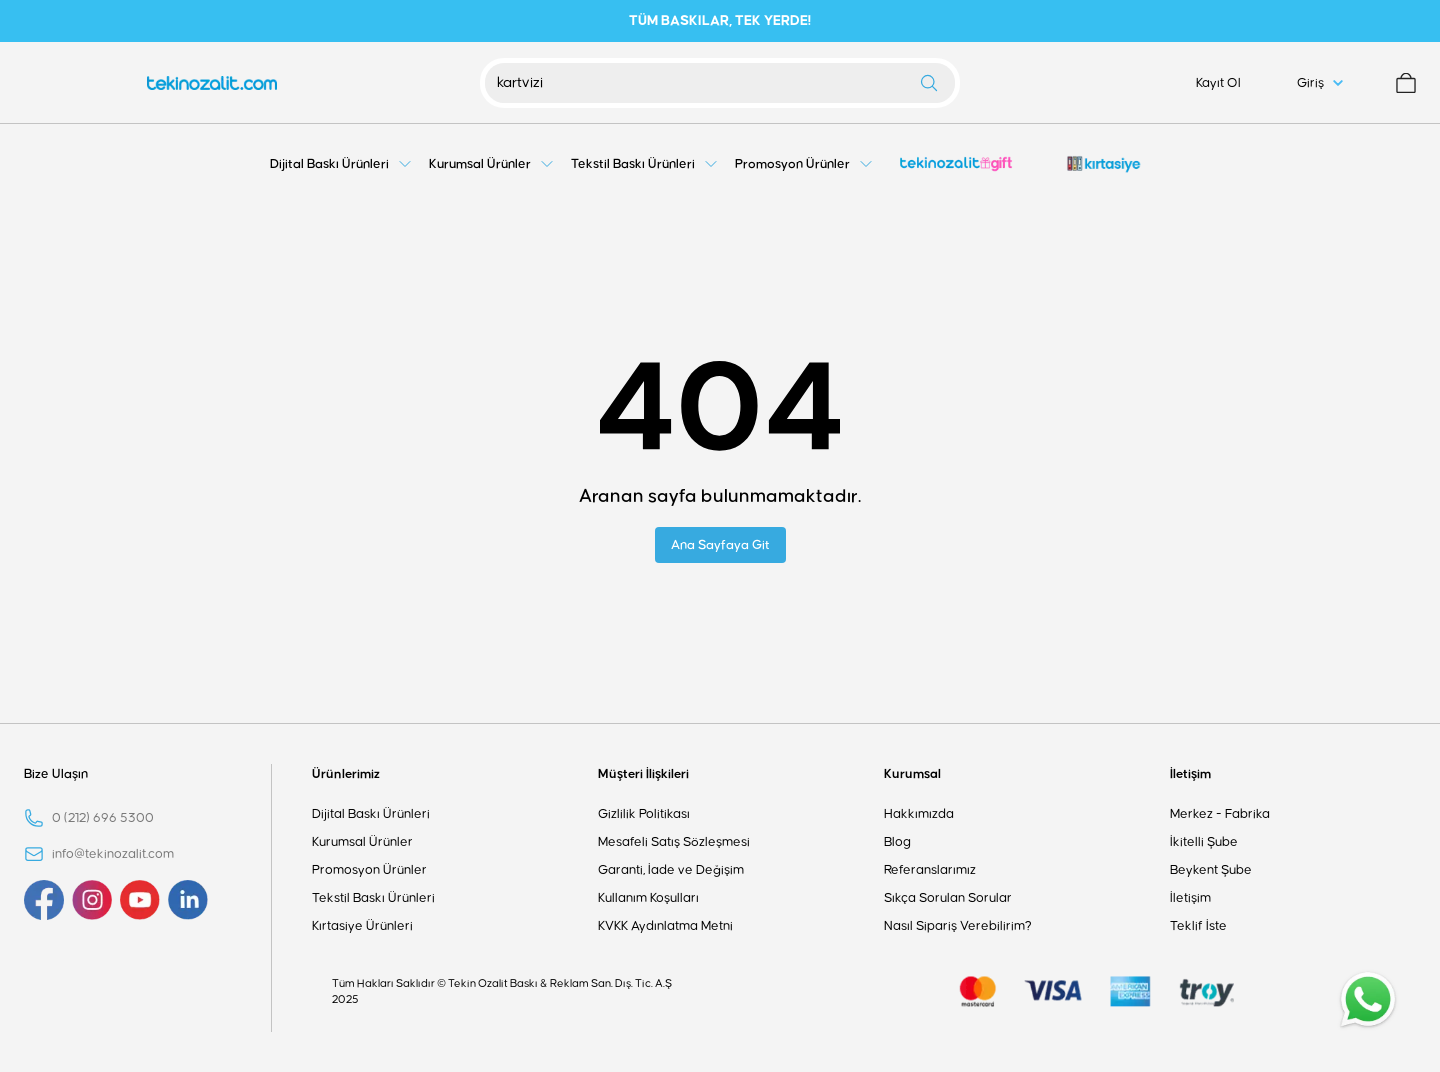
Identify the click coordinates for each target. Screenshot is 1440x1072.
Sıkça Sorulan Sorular (948, 898)
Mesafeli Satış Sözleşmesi (674, 842)
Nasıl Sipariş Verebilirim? (958, 926)
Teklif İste (1198, 926)
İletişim (1190, 774)
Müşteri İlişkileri (643, 774)
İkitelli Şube (1204, 842)
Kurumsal (912, 774)
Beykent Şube (1211, 870)
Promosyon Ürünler (369, 870)
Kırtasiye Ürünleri (362, 926)
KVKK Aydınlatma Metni (665, 926)
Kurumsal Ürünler (362, 842)
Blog (897, 842)
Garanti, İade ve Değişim (671, 870)
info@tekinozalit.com (113, 854)
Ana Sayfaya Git (720, 545)
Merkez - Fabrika (1220, 814)
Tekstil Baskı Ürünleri (373, 898)
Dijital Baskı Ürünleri (371, 814)
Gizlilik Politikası (644, 814)
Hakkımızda (919, 814)
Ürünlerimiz (346, 774)
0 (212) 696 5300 (103, 818)
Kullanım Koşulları (648, 898)
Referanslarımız (930, 870)
